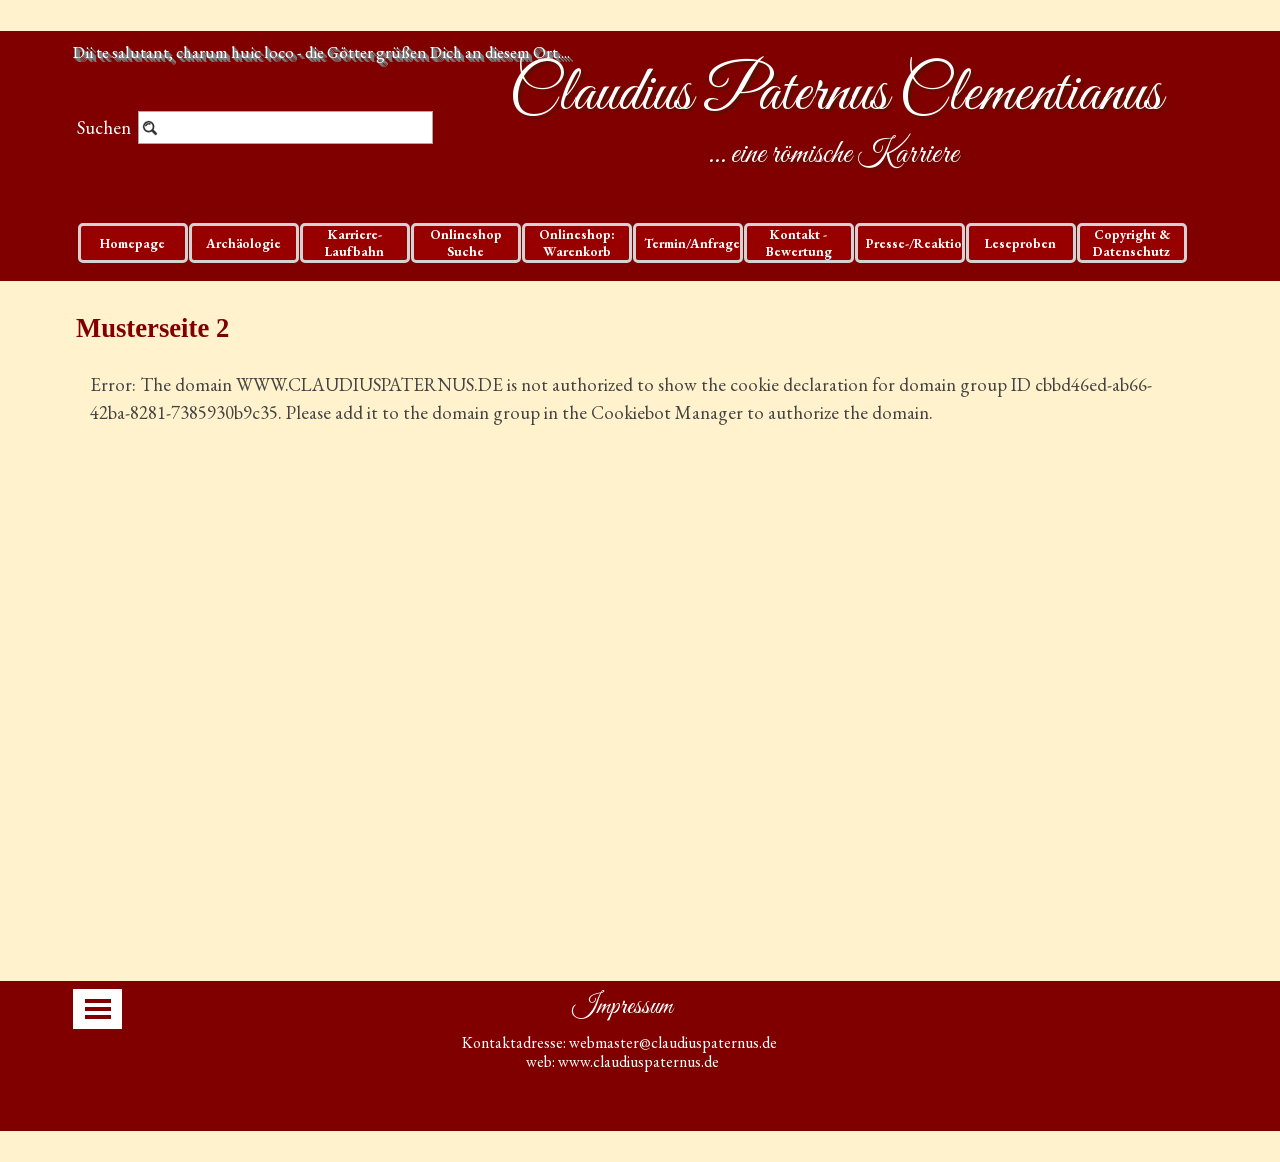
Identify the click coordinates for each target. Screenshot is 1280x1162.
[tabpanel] (640, 427)
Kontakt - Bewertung (799, 243)
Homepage (132, 243)
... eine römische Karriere (833, 155)
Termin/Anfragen (696, 243)
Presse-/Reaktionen (925, 243)
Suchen (104, 127)
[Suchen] (285, 127)
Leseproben (1020, 243)
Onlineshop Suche (466, 243)
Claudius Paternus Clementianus (835, 95)
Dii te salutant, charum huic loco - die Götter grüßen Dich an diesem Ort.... (321, 52)
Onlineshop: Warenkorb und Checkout (576, 251)
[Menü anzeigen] (98, 1009)
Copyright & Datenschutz (1131, 243)
